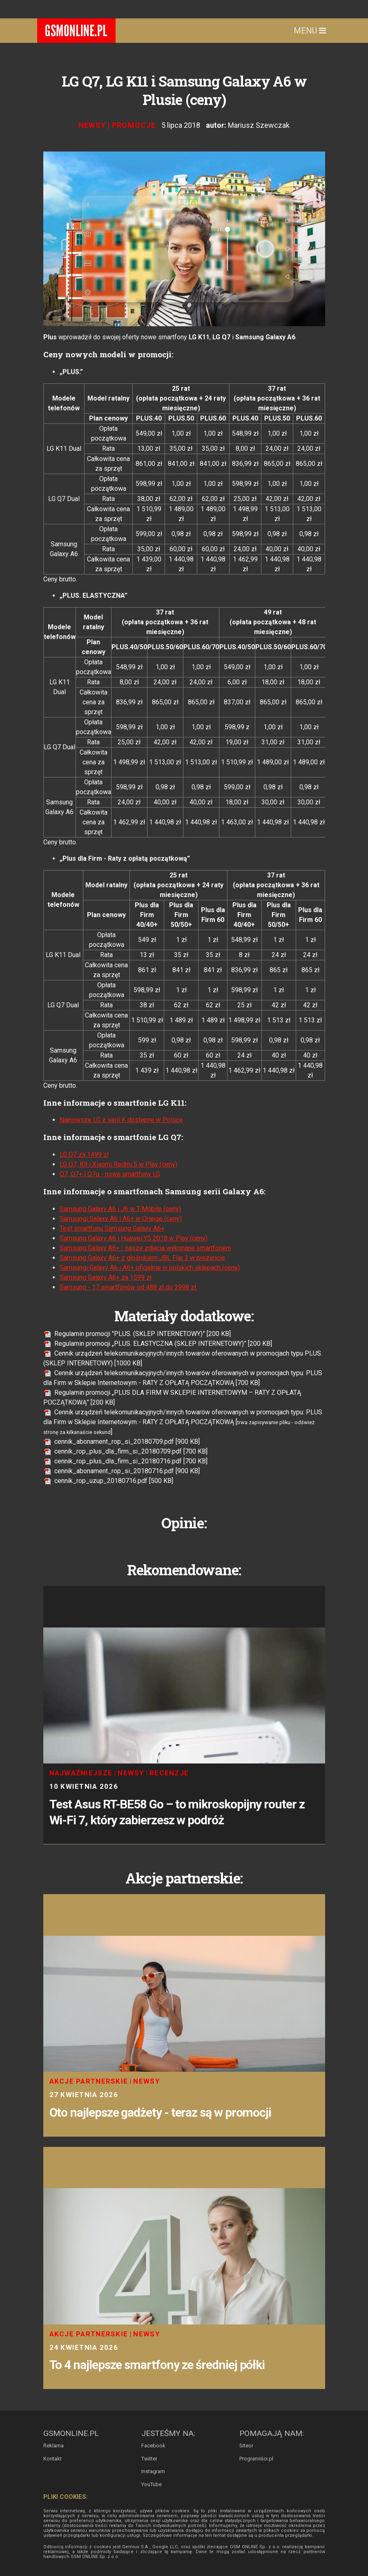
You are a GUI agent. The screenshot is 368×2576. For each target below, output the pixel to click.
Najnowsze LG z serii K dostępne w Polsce (121, 1120)
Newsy (92, 125)
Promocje (134, 125)
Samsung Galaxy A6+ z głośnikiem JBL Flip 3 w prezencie (142, 1258)
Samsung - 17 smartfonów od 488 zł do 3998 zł (129, 1287)
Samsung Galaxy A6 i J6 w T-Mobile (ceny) (120, 1209)
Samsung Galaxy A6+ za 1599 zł (106, 1277)
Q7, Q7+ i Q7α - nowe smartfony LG (110, 1174)
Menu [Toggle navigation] (310, 31)
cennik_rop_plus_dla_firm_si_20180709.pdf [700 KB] (125, 1451)
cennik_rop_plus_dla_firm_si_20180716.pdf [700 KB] (125, 1461)
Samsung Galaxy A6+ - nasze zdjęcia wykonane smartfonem (145, 1248)
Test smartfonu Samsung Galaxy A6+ (112, 1228)
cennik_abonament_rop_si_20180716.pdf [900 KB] (121, 1471)
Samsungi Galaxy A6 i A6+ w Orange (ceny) (121, 1218)
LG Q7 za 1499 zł (84, 1154)
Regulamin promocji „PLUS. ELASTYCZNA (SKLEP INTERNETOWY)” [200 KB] (157, 1343)
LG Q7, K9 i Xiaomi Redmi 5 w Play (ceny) (118, 1164)
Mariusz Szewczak (259, 125)
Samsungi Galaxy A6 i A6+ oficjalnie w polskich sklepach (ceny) (150, 1267)
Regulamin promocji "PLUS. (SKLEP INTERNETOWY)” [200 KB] (137, 1334)
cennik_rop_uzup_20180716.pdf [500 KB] (108, 1481)
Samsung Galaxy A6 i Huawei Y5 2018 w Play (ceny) (133, 1238)
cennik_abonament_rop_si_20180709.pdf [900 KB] (121, 1441)
